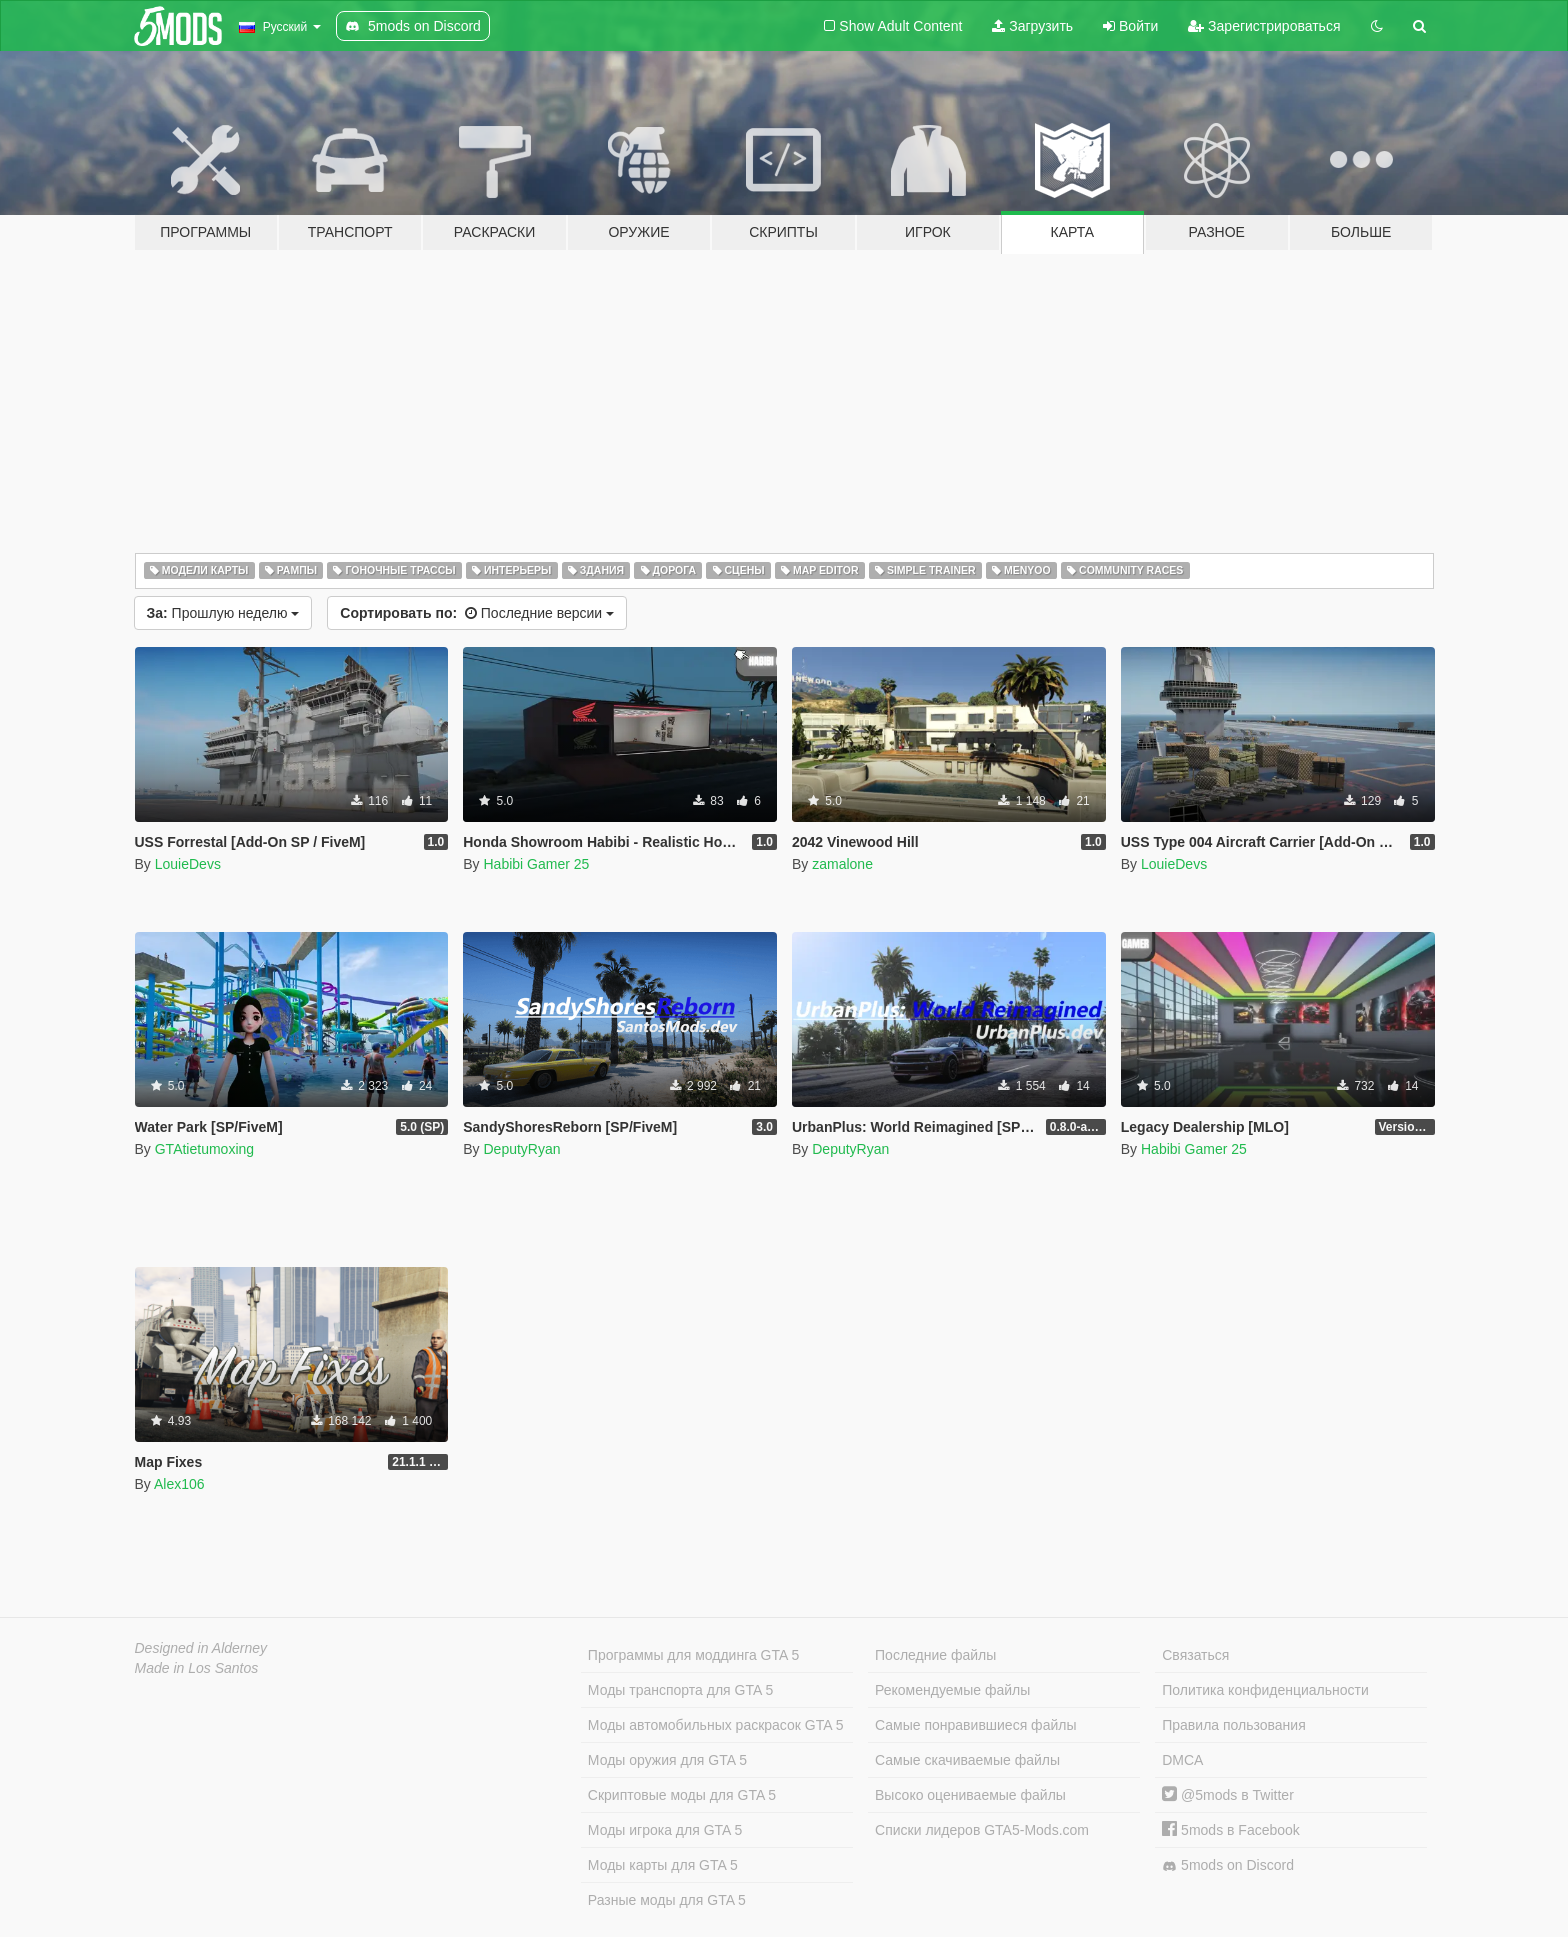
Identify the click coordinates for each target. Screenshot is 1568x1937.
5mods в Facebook (1231, 1830)
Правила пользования (1234, 1725)
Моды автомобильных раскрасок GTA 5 (716, 1725)
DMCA (1182, 1760)
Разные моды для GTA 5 (667, 1900)
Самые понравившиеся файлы (975, 1725)
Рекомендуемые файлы (952, 1690)
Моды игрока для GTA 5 (665, 1830)
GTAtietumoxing (204, 1149)
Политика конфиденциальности (1265, 1690)
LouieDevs (188, 864)
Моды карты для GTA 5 (663, 1865)
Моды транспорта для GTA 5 (680, 1690)
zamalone (842, 864)
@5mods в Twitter (1228, 1795)
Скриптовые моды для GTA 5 (682, 1795)
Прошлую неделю (223, 613)
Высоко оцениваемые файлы (970, 1795)
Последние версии (477, 613)
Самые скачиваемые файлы (967, 1760)
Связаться (1195, 1655)
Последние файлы (935, 1655)
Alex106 (179, 1484)
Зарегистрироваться (1264, 26)
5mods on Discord (1228, 1865)
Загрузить (1032, 26)
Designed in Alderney (201, 1648)
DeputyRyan (521, 1149)
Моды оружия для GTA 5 (667, 1760)
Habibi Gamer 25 (536, 864)
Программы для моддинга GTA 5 (693, 1655)
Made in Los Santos (197, 1668)
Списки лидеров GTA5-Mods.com (982, 1830)
